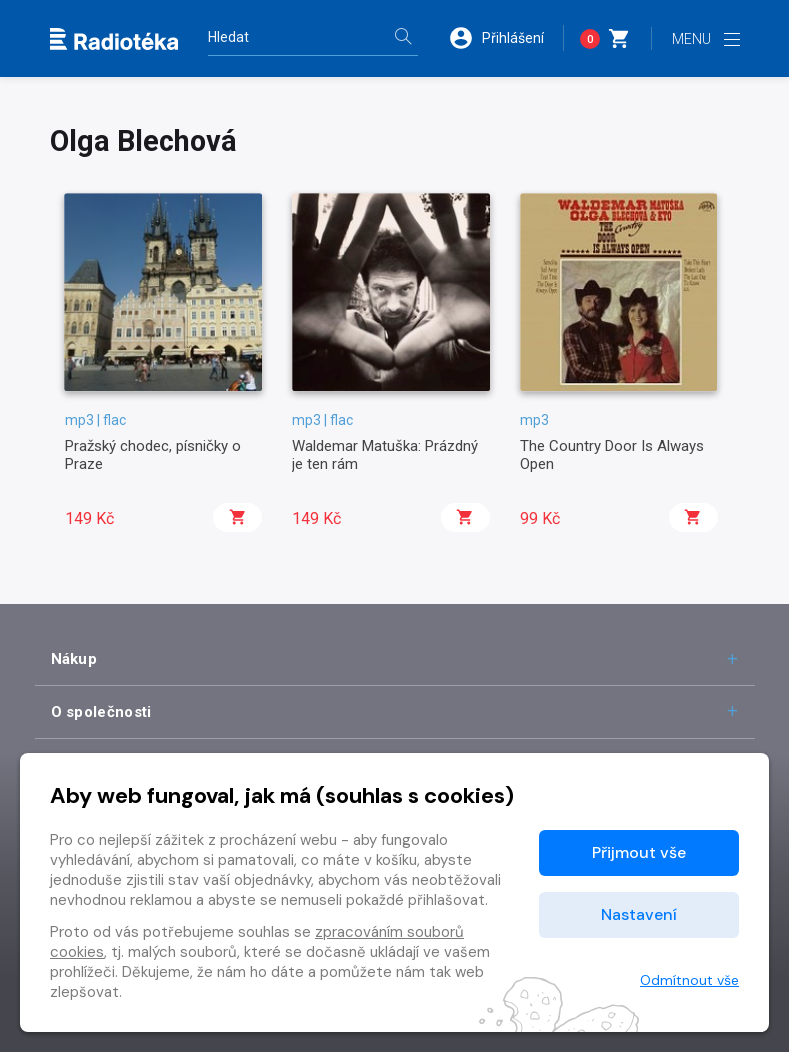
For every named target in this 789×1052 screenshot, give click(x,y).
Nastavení (639, 914)
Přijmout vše (639, 852)
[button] (506, 38)
